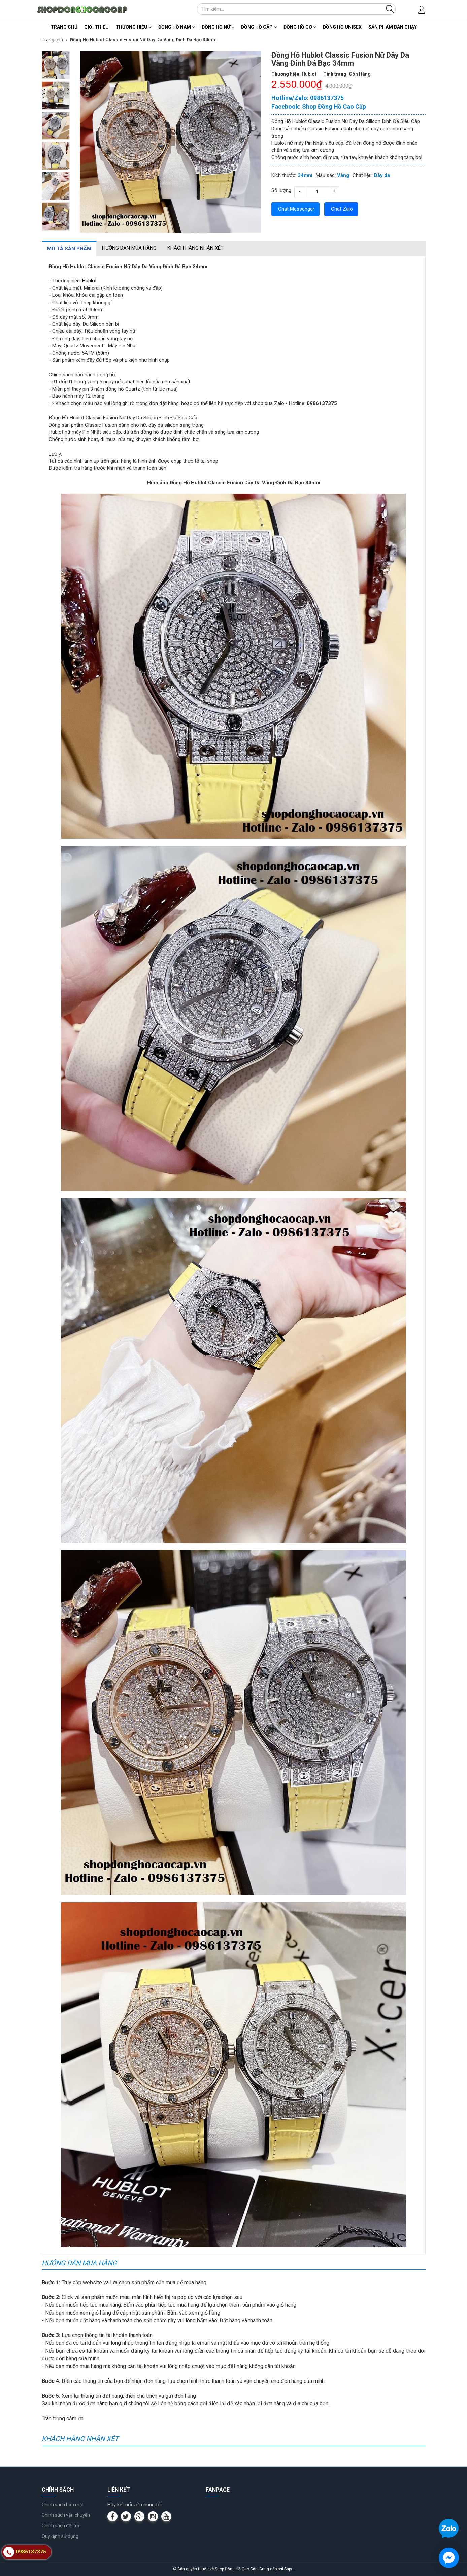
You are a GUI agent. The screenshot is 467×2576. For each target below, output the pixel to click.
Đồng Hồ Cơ (299, 27)
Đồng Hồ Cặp (259, 27)
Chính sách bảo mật (63, 2504)
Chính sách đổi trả (60, 2525)
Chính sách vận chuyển (66, 2515)
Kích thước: (283, 175)
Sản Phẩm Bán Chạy (392, 27)
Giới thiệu (96, 27)
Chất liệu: (363, 175)
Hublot (89, 281)
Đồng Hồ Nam (176, 27)
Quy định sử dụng (60, 2536)
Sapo (288, 2569)
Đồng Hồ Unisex (342, 27)
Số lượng (281, 190)
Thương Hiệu (133, 27)
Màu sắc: (326, 175)
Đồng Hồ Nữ (218, 27)
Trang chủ (64, 27)
